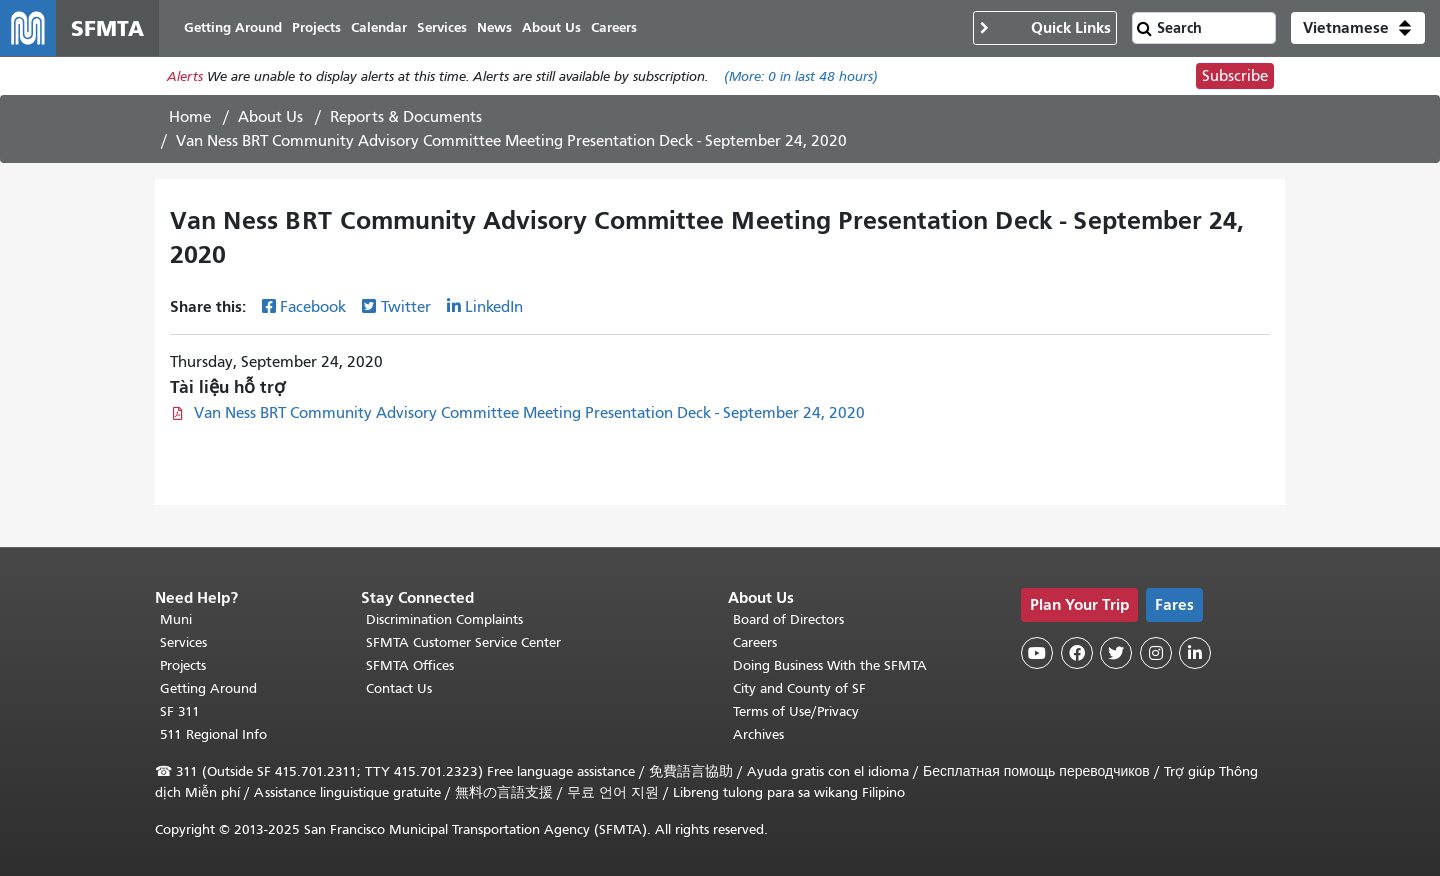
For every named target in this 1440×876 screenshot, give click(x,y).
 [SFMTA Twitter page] (1116, 653)
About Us (270, 117)
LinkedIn (494, 307)
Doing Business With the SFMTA (830, 665)
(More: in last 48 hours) (801, 76)
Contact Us (399, 688)
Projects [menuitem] (316, 27)
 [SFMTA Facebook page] (1077, 653)
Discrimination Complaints (444, 619)
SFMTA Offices (410, 665)
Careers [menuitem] (614, 27)
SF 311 (180, 711)
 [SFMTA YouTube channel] (1037, 653)
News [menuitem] (494, 27)
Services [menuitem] (442, 27)
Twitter (406, 307)
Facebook (313, 307)
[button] (1358, 28)
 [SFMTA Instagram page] (1156, 653)
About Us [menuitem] (551, 27)
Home (190, 117)
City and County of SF (799, 688)
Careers (755, 642)
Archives (758, 734)
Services (183, 642)
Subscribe (1235, 76)
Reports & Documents (406, 117)
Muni (176, 619)
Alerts (185, 76)
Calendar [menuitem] (379, 27)
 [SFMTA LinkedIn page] (1195, 653)
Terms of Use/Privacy (796, 711)
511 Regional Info (213, 734)
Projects (183, 665)
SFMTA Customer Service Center (463, 642)
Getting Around (208, 688)
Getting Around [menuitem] (233, 27)
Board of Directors (788, 619)
